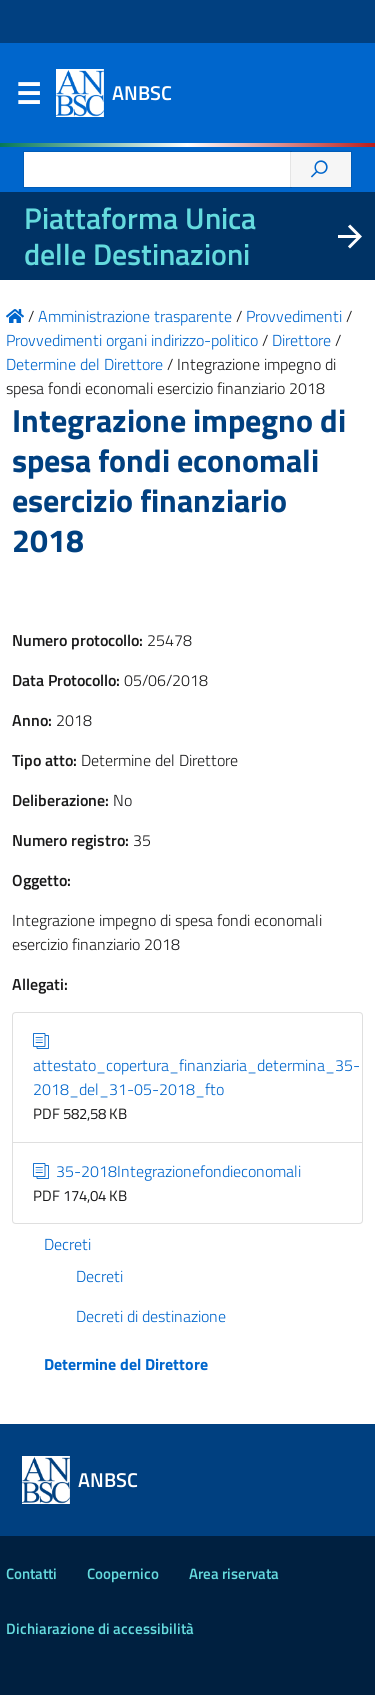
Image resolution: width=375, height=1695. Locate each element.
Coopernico (123, 1573)
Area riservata (234, 1573)
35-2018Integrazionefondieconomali (167, 1171)
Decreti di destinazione (151, 1316)
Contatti (31, 1573)
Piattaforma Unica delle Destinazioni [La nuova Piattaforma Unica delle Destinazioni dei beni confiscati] (140, 236)
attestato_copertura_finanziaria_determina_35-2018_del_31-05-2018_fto (196, 1065)
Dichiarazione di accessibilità (100, 1628)
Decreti (67, 1244)
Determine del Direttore (126, 1364)
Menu (28, 98)
